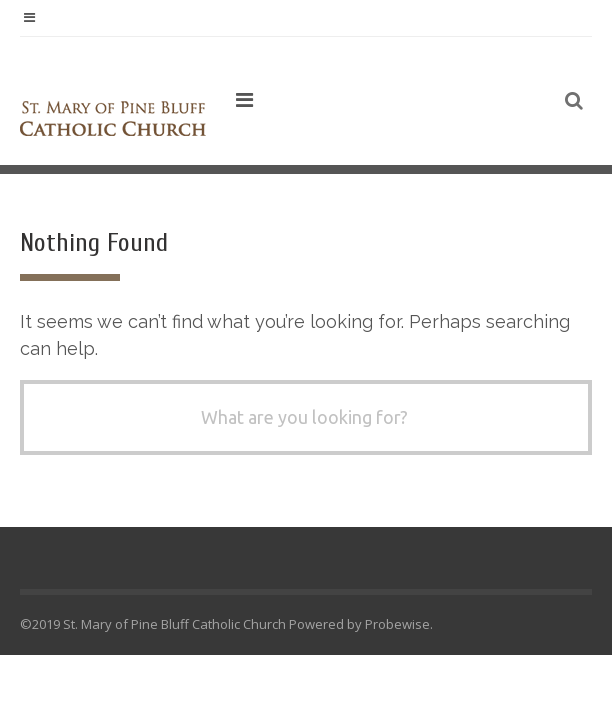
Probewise (397, 624)
